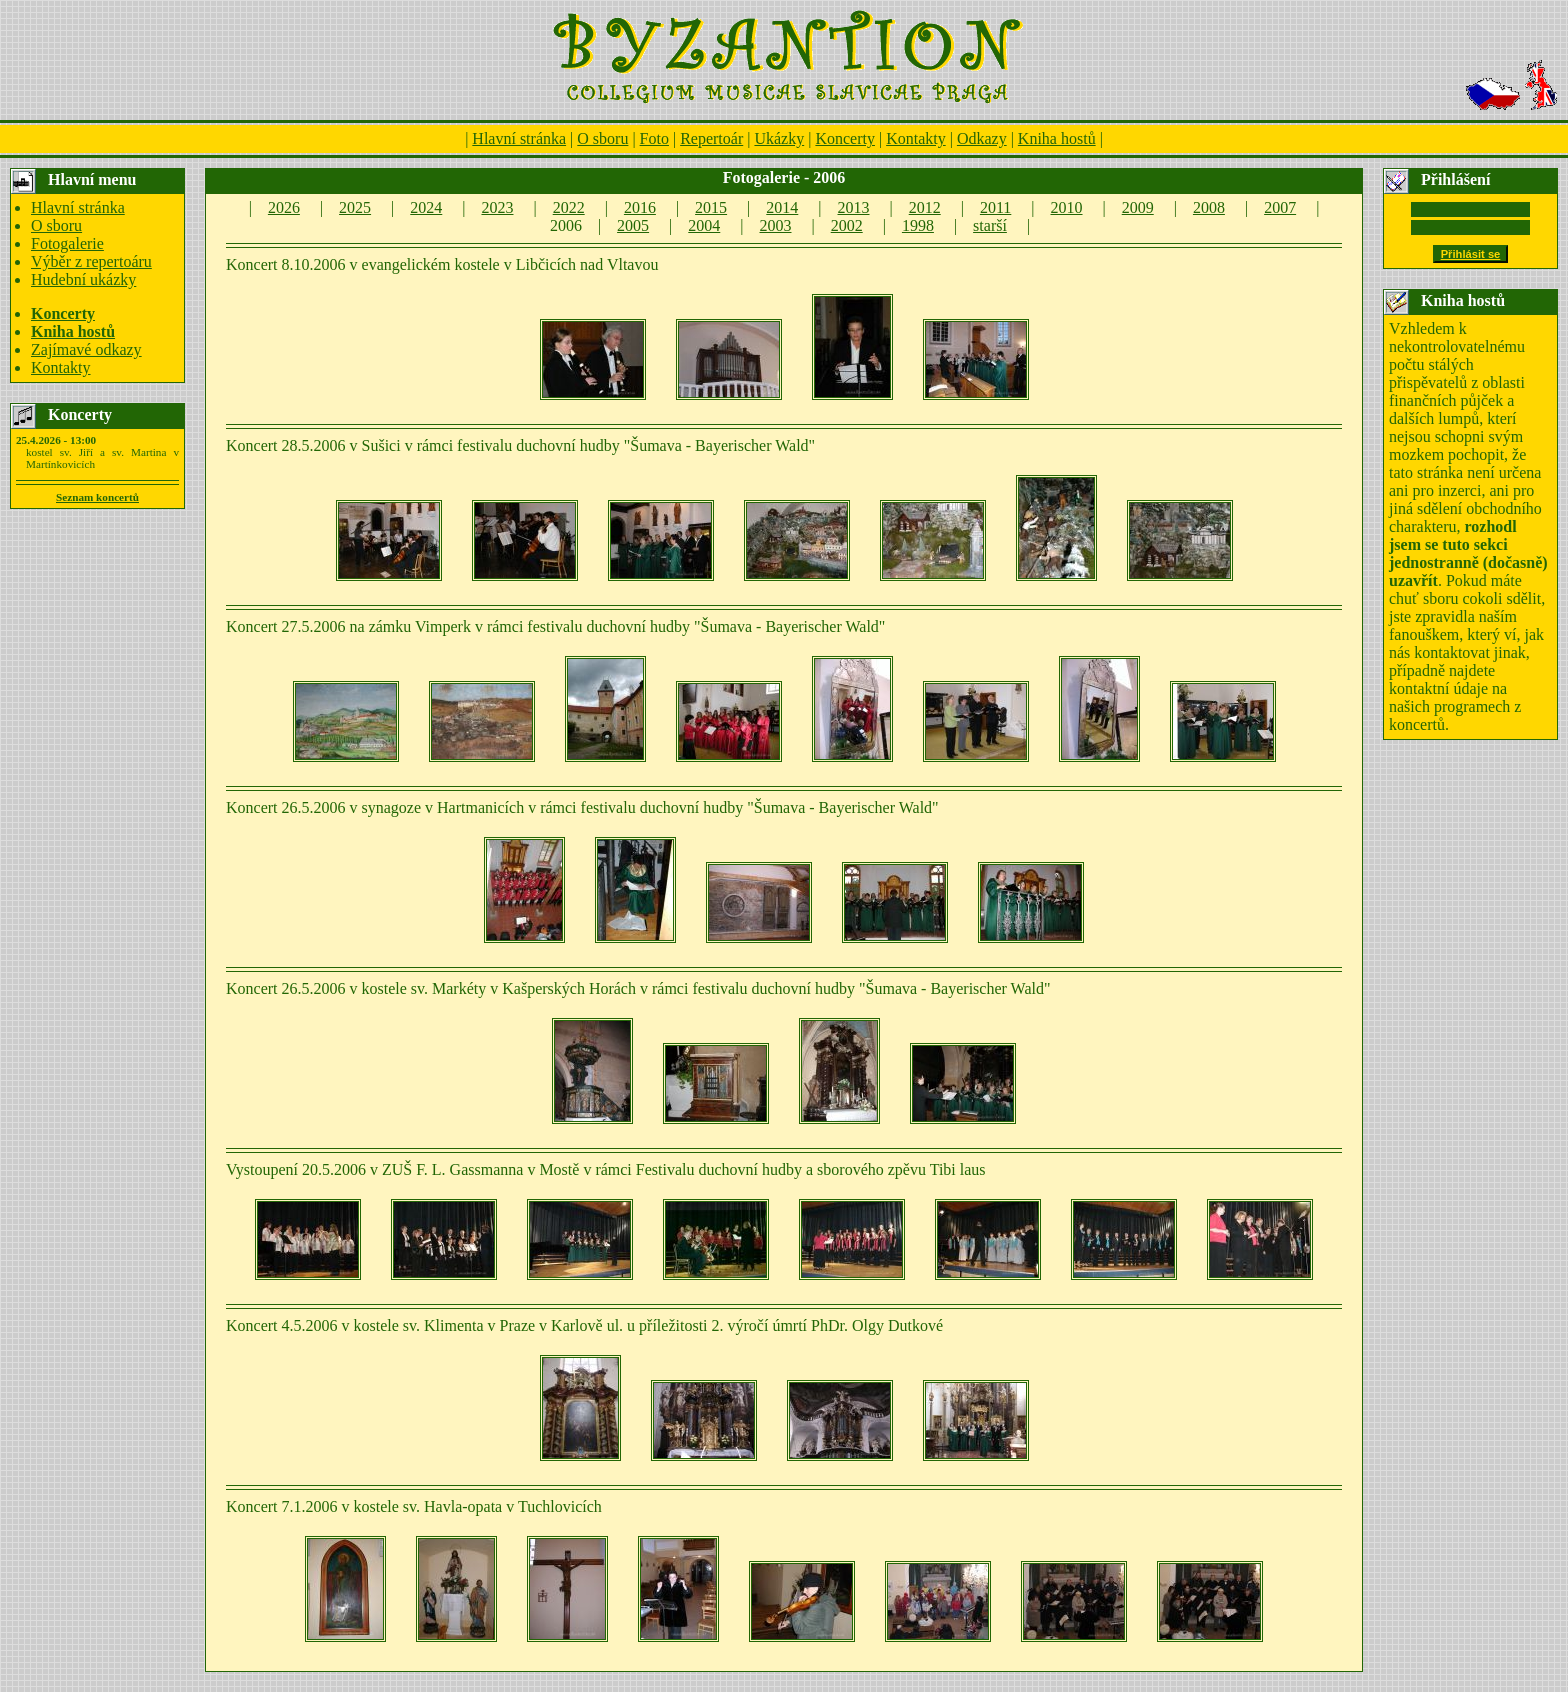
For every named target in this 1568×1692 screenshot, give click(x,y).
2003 (776, 225)
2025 (355, 207)
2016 (640, 207)
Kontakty (916, 138)
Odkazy (982, 138)
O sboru (602, 138)
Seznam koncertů (97, 497)
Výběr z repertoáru (91, 261)
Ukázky (779, 138)
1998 (918, 225)
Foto (654, 138)
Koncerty (845, 138)
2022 (569, 207)
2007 (1280, 207)
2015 (711, 207)
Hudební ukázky (83, 279)
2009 (1138, 207)
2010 (1067, 207)
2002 (847, 225)
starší (990, 225)
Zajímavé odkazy (86, 349)
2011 (995, 207)
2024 (426, 207)
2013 (854, 207)
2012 (925, 207)
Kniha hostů (1057, 138)
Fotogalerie (67, 243)
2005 (633, 225)
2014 (782, 207)
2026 (284, 207)
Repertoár (711, 138)
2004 (704, 225)
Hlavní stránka (519, 138)
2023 (497, 207)
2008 (1209, 207)
